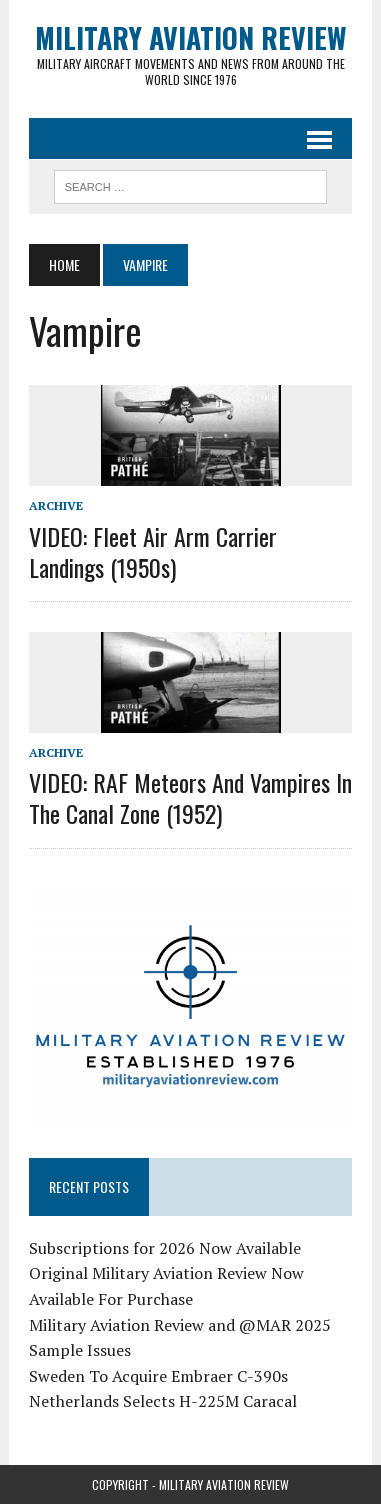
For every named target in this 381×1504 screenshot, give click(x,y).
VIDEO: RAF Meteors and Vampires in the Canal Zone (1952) (190, 797)
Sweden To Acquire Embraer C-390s (158, 1376)
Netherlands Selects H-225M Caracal (163, 1401)
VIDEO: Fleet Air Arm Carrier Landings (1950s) (153, 551)
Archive (56, 505)
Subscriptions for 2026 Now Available (165, 1248)
